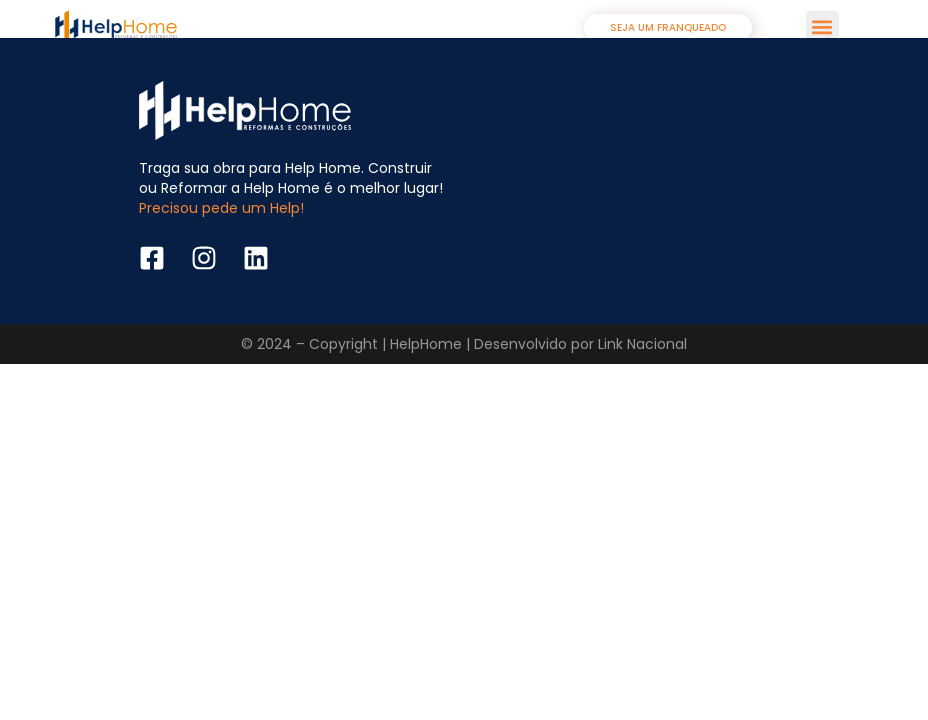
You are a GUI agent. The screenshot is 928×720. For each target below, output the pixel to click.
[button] (822, 27)
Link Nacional (642, 344)
